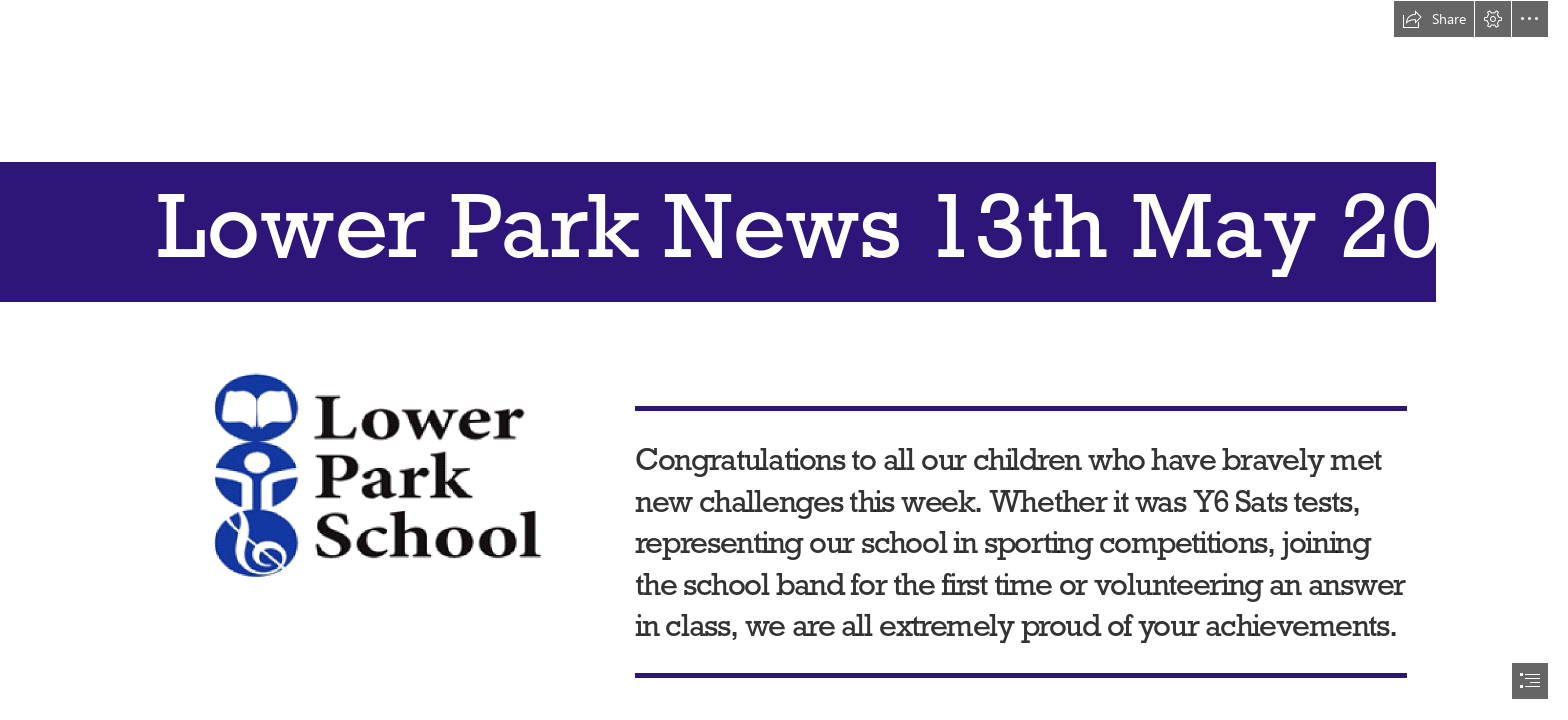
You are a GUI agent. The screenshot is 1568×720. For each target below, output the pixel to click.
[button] (1434, 19)
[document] (784, 360)
